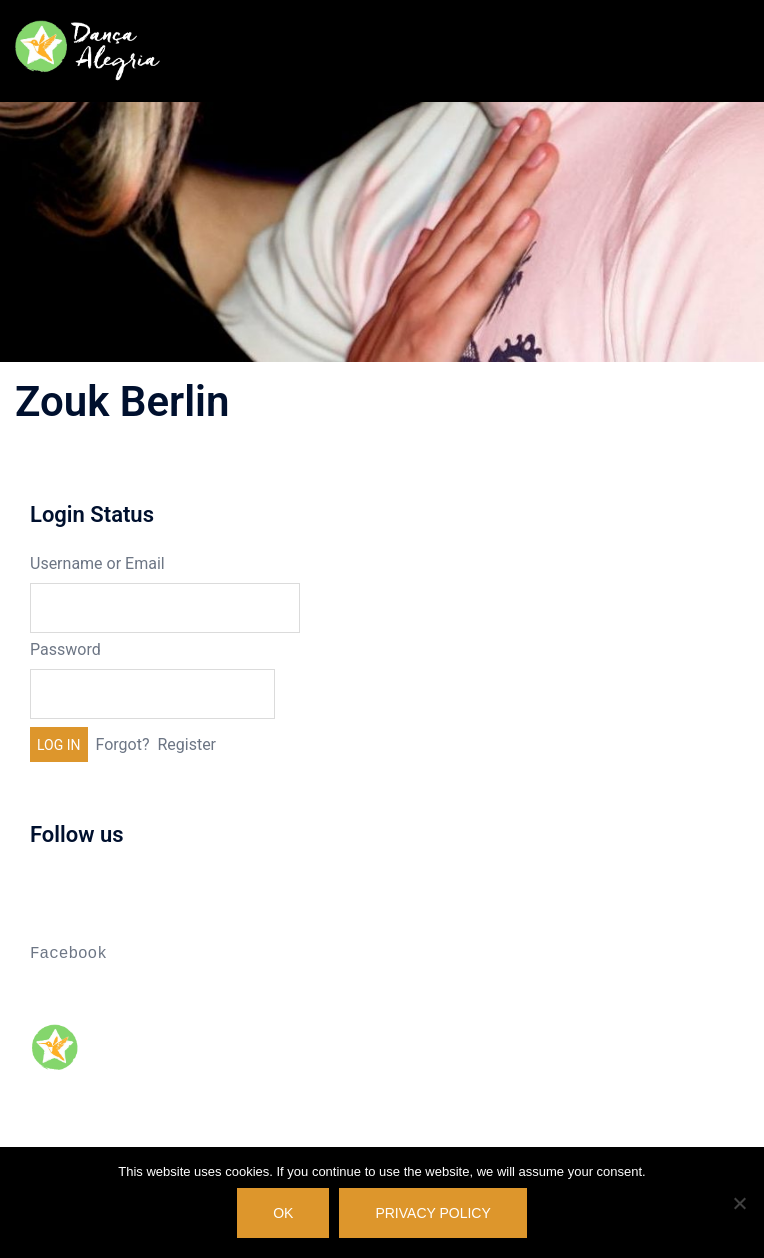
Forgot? (123, 744)
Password (65, 649)
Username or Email (97, 563)
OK (283, 1213)
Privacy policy (432, 1213)
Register (186, 744)
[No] (739, 1203)
